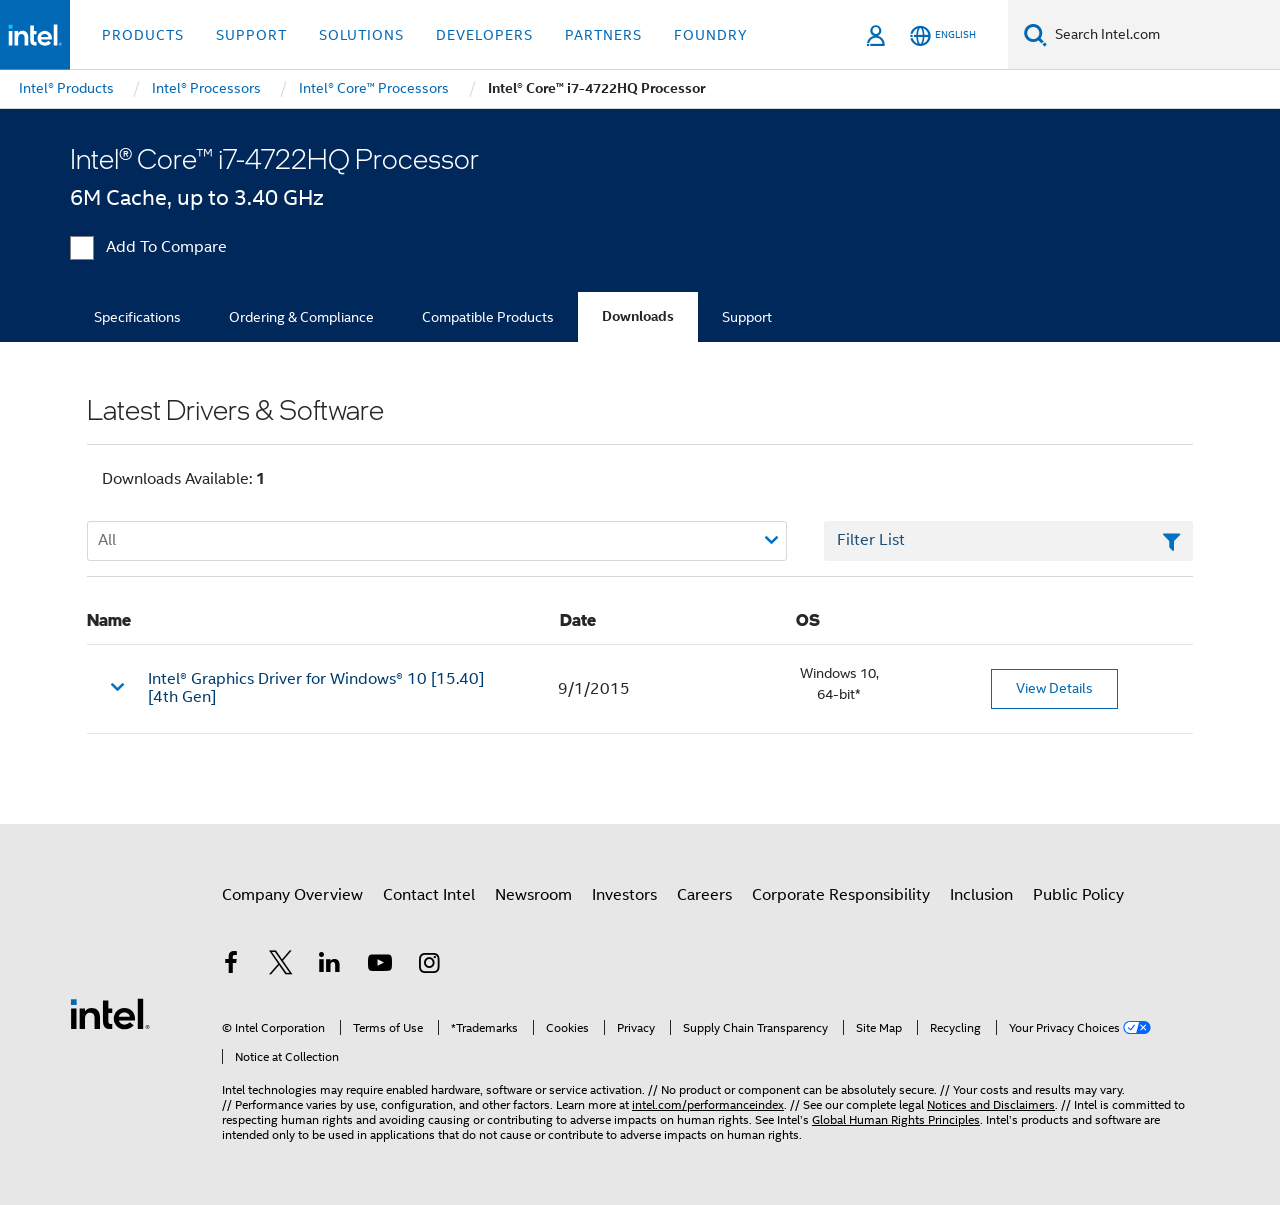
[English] (943, 35)
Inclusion (981, 895)
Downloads (638, 316)
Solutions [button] (361, 35)
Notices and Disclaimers (991, 1104)
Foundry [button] (711, 35)
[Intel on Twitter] (281, 966)
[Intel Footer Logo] (110, 1013)
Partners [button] (603, 35)
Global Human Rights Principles (896, 1119)
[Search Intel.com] (1163, 35)
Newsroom (533, 895)
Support (747, 317)
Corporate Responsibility (841, 895)
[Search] (1035, 34)
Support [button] (251, 35)
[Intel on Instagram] (429, 966)
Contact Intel (429, 895)
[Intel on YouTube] (380, 966)
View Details (1054, 688)
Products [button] (143, 35)
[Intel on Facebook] (231, 966)
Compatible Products (488, 317)
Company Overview (292, 895)
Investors (624, 895)
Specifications (137, 317)
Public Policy (1078, 895)
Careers (704, 895)
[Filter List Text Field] (1008, 541)
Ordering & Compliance (301, 317)
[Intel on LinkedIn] (330, 966)
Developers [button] (484, 35)
